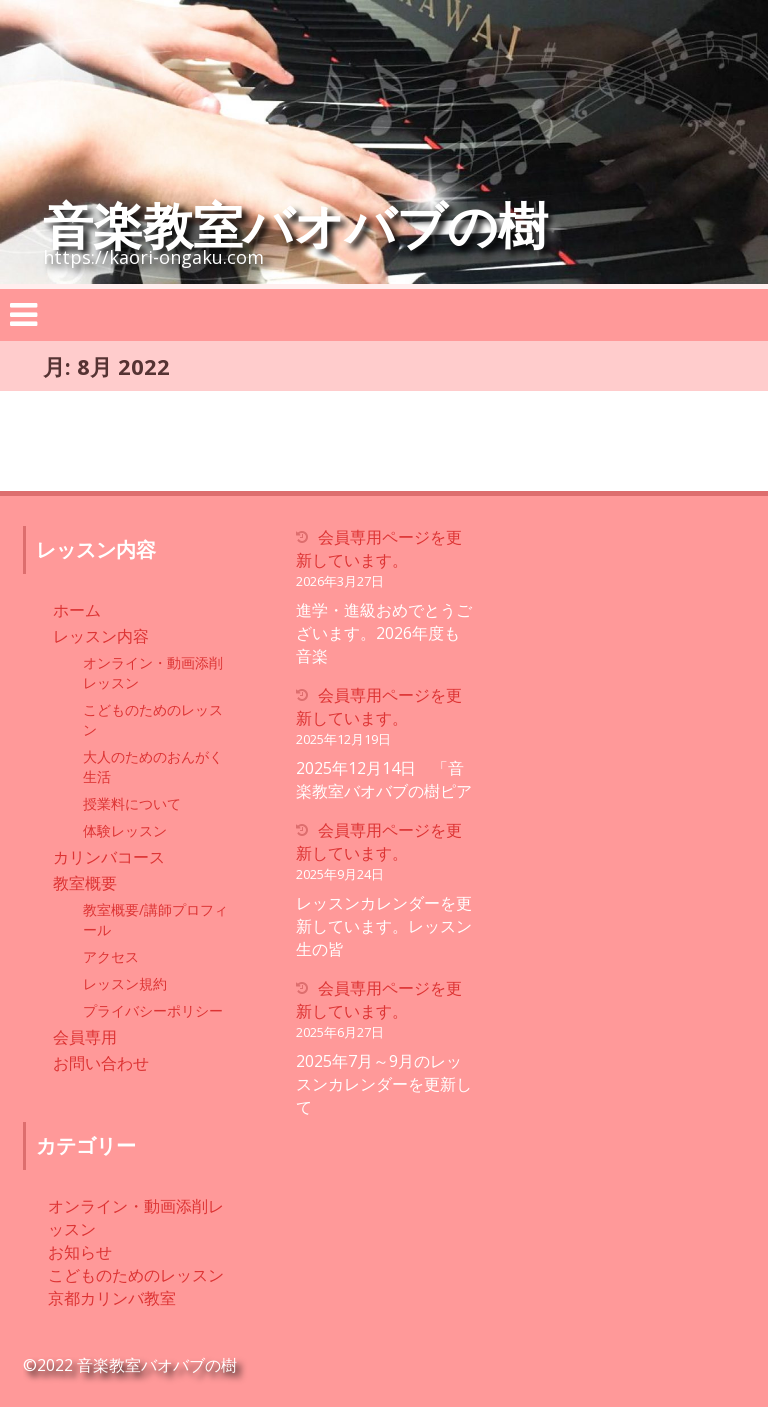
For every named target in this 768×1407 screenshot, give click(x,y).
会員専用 (85, 1037)
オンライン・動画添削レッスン (153, 672)
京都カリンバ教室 (112, 1298)
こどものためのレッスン (153, 719)
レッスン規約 (125, 983)
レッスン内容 (101, 636)
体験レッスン (125, 830)
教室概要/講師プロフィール (155, 919)
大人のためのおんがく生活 (153, 766)
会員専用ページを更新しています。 (379, 548)
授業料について (132, 803)
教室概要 (85, 883)
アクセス (111, 956)
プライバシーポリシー (153, 1010)
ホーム (77, 610)
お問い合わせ (101, 1063)
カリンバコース (109, 857)
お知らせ (80, 1252)
